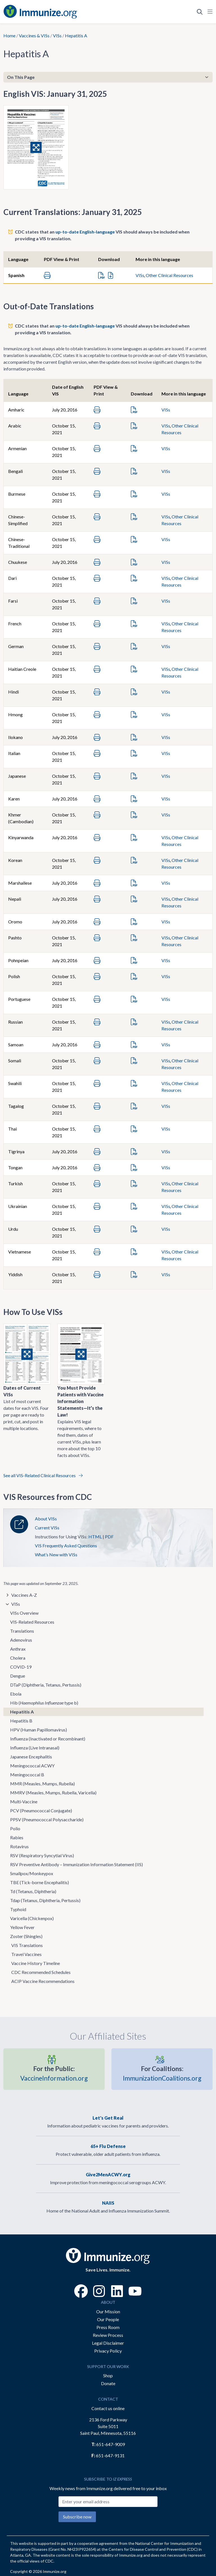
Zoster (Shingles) (26, 1936)
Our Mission (108, 2311)
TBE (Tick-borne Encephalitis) (39, 1882)
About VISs (46, 1518)
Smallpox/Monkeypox (31, 1873)
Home (9, 35)
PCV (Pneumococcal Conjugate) (41, 1810)
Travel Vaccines (26, 1954)
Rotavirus (19, 1846)
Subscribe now (77, 2516)
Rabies (16, 1837)
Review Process (108, 2335)
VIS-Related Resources (32, 1622)
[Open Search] (199, 11)
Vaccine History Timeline (35, 1963)
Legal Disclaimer (108, 2343)
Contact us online (108, 2408)
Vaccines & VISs (34, 35)
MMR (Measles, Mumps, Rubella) (42, 1783)
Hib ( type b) (44, 1702)
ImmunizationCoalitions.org (162, 2073)
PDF (109, 1536)
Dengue (17, 1675)
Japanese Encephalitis (31, 1756)
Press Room (108, 2327)
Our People (108, 2319)
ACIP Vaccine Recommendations (43, 1981)
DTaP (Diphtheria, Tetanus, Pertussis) (45, 1684)
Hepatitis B (21, 1720)
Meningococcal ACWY (32, 1765)
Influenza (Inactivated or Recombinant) (47, 1738)
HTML (95, 1536)
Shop (108, 2375)
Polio (15, 1828)
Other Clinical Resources (169, 275)
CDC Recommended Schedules (41, 1972)
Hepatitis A (22, 1711)
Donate (108, 2383)
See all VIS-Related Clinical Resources (43, 1475)
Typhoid (18, 1909)
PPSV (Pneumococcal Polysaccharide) (47, 1819)
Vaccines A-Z (24, 1595)
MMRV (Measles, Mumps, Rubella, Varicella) (53, 1792)
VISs (57, 35)
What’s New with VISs (56, 1554)
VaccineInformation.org (54, 2073)
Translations (22, 1631)
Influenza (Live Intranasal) (34, 1747)
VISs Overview (24, 1613)
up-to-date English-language (85, 231)
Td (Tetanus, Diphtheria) (33, 1891)
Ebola (15, 1693)
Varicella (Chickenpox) (32, 1918)
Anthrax (18, 1648)
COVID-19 (21, 1666)
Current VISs (47, 1527)
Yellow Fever (22, 1927)
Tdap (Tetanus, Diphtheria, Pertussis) (45, 1900)
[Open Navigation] (209, 11)
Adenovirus (21, 1639)
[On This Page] (108, 77)
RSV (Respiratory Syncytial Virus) (42, 1855)
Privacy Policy (108, 2350)
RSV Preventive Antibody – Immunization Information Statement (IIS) (76, 1864)
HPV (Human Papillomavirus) (38, 1729)
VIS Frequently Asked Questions (66, 1545)
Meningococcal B (27, 1774)
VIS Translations (27, 1945)
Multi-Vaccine (23, 1801)
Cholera (17, 1657)
